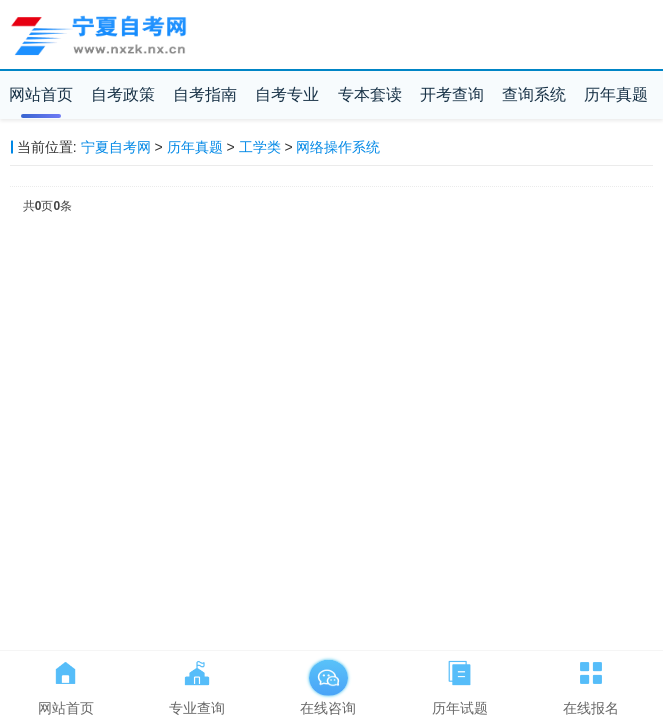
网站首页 (41, 94)
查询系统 (534, 94)
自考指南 (205, 94)
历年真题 (616, 94)
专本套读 (370, 94)
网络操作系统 (338, 147)
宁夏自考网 (116, 147)
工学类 (260, 147)
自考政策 (123, 94)
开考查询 (452, 94)
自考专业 (287, 94)
